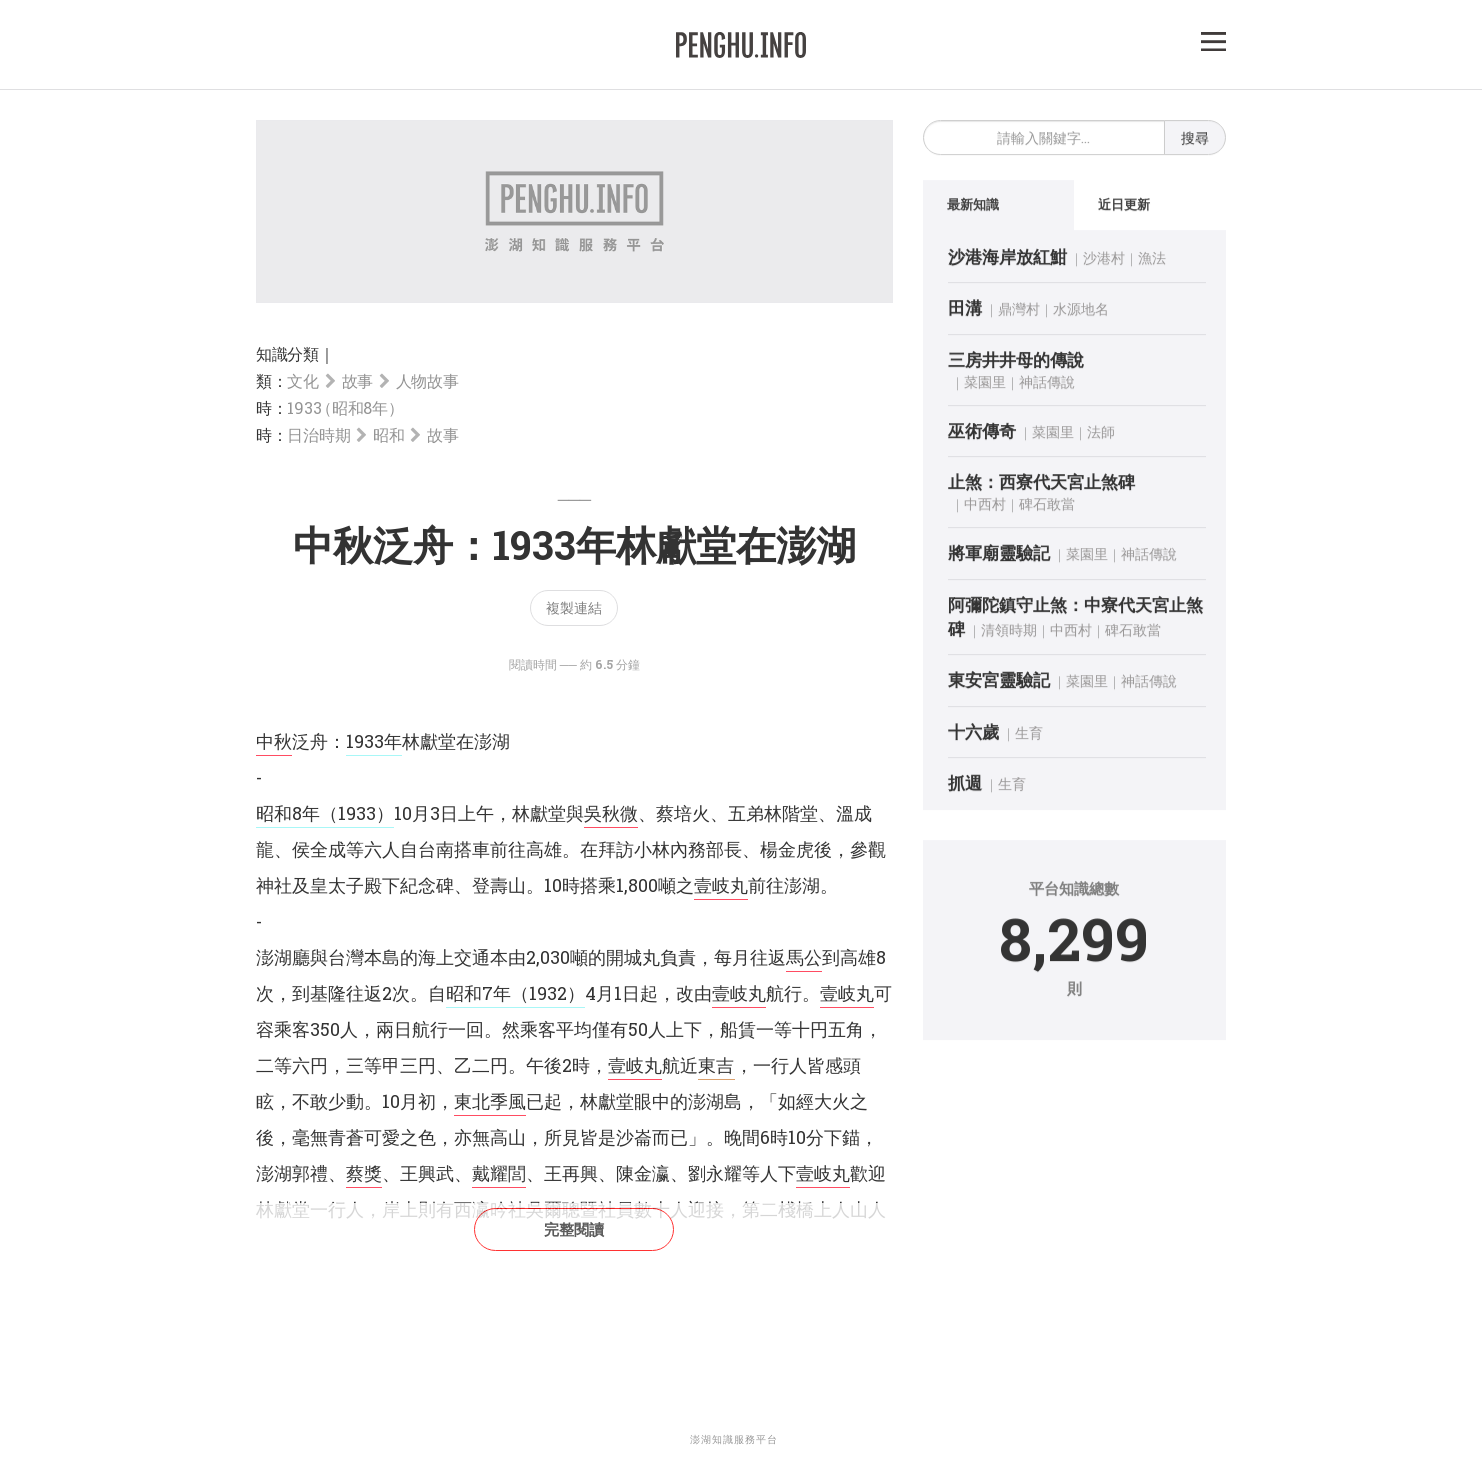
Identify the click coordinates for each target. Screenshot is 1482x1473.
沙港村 (1104, 260)
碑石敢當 (1047, 507)
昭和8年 (288, 813)
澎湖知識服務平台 (734, 1439)
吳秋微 (611, 813)
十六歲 (973, 734)
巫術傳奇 (982, 433)
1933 (342, 407)
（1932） (548, 993)
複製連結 (574, 607)
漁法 (1152, 260)
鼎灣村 (1019, 311)
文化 (302, 380)
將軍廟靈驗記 (999, 556)
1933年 (374, 741)
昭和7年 (478, 993)
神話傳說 (1047, 384)
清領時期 (1009, 632)
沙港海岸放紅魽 (1007, 259)
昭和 (388, 434)
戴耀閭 (499, 1173)
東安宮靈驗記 (999, 682)
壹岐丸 (721, 885)
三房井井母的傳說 (1016, 362)
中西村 (985, 507)
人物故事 (427, 380)
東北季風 (490, 1101)
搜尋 (1195, 140)
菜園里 (985, 384)
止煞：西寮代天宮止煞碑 (1041, 484)
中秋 (274, 741)
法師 (1101, 434)
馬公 (804, 957)
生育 (1029, 735)
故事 (357, 380)
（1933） (357, 813)
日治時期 (318, 434)
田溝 (965, 310)
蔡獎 (364, 1173)
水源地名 (1081, 311)
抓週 (965, 785)
